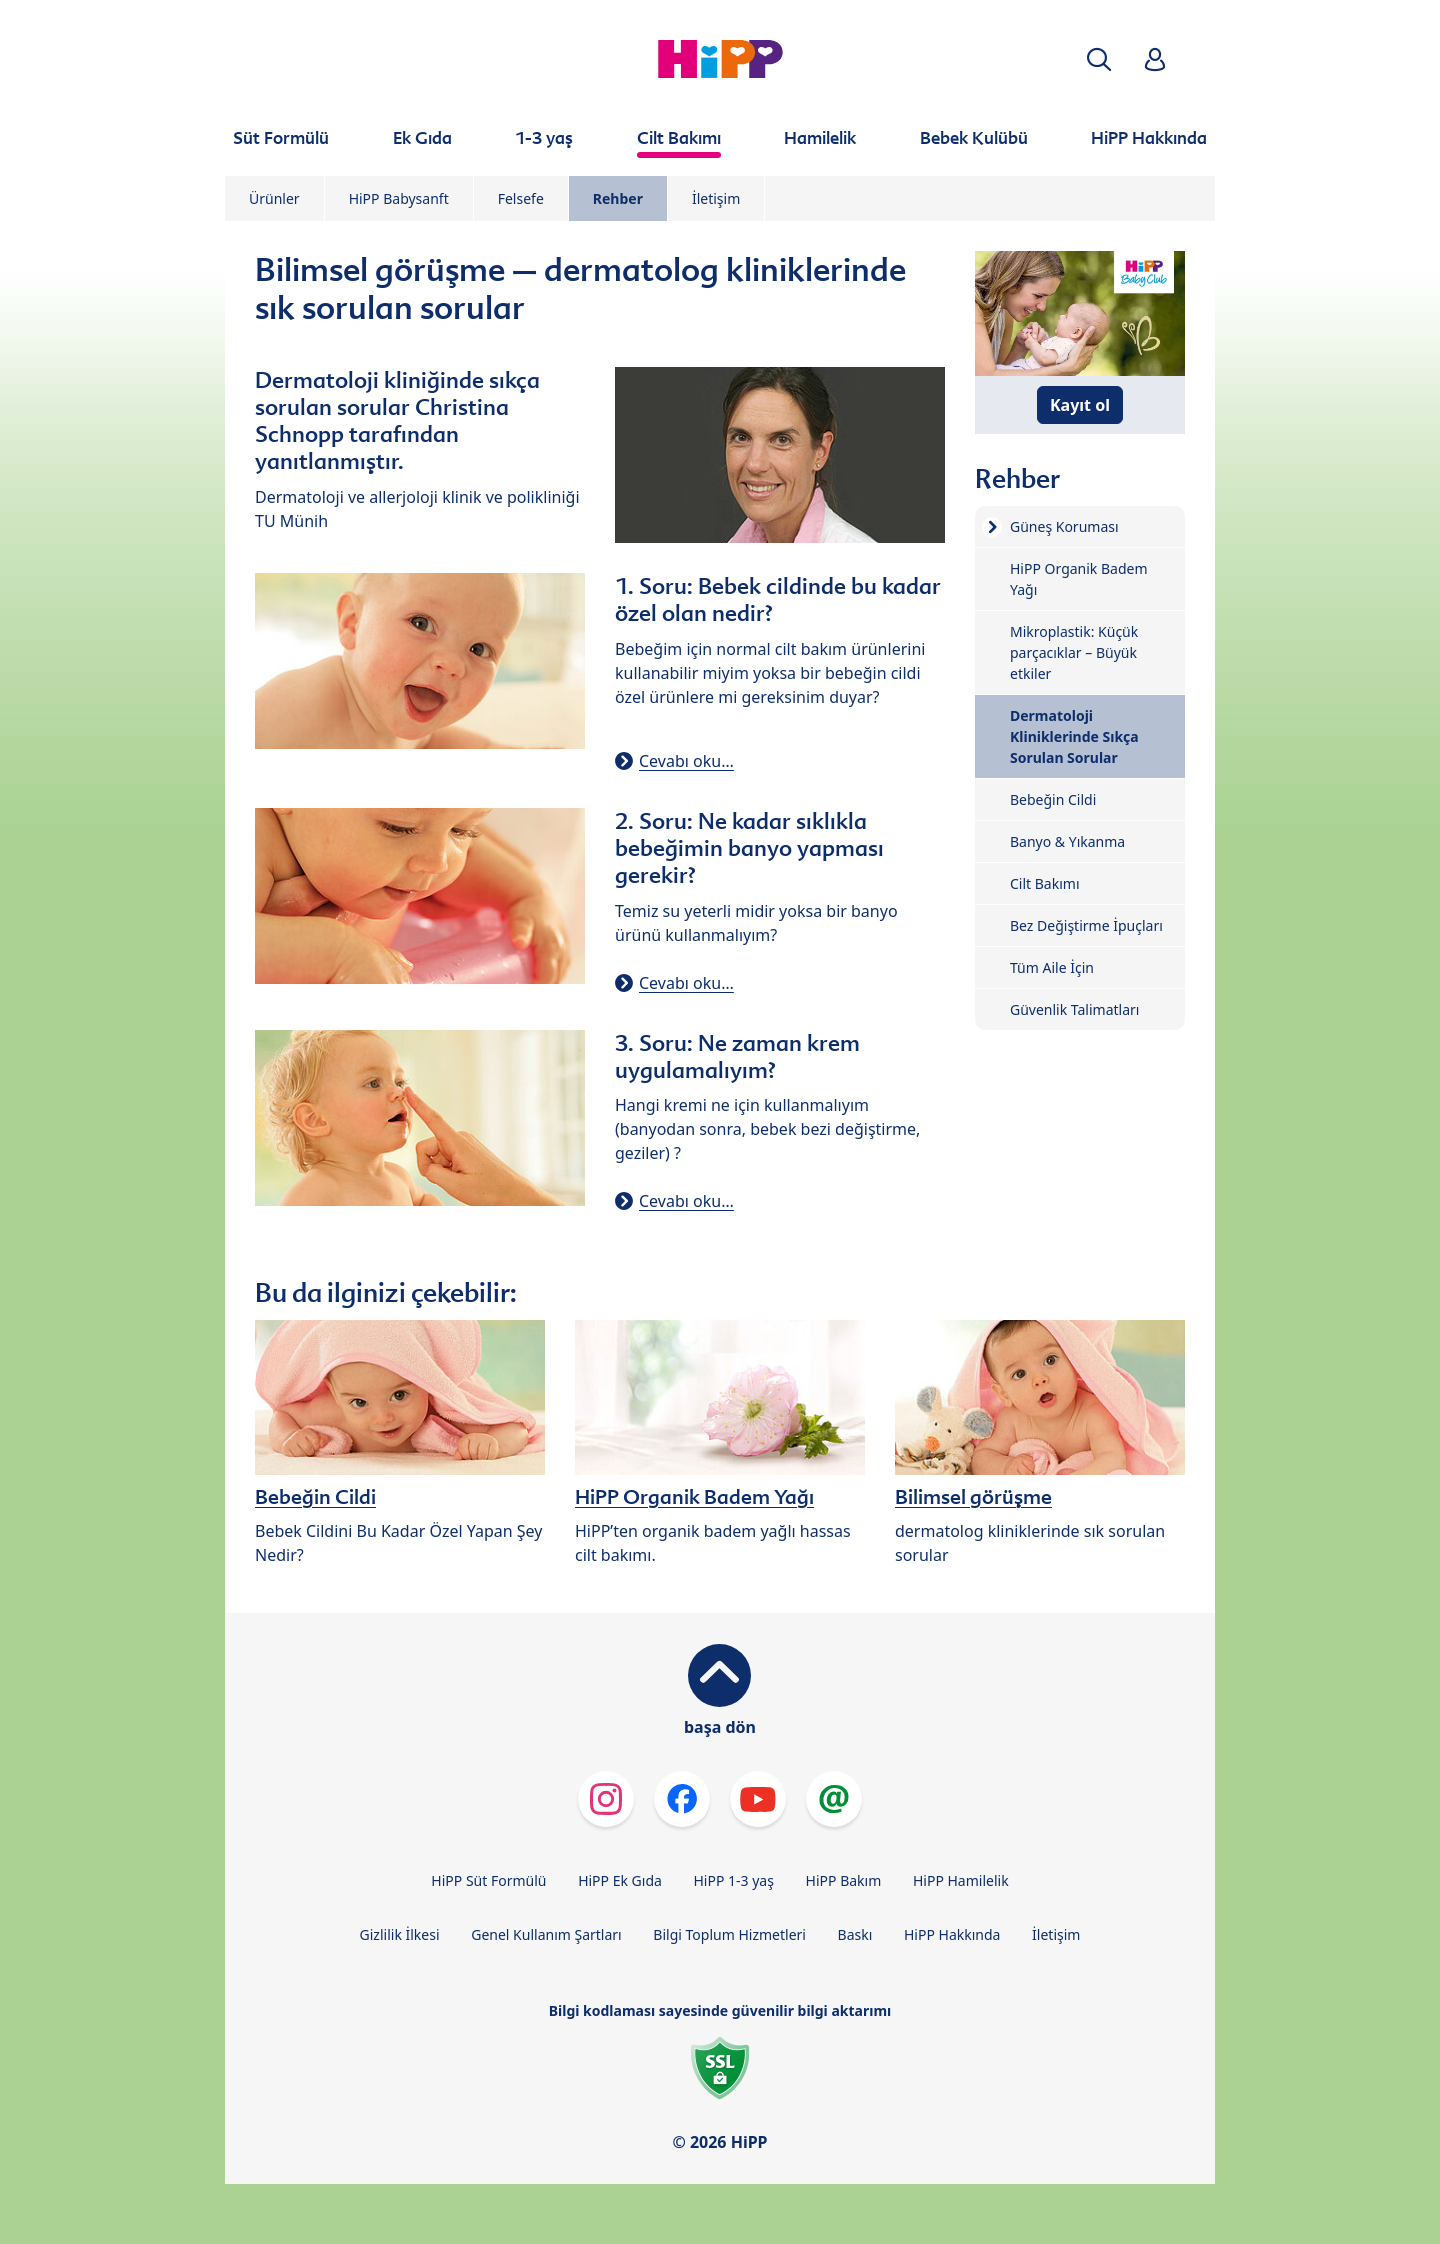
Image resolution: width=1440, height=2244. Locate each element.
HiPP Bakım (844, 1880)
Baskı (855, 1934)
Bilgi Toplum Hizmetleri (729, 1934)
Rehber (618, 198)
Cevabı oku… (686, 761)
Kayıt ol (1080, 405)
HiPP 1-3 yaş (734, 1880)
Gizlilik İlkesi (400, 1934)
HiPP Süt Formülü (488, 1880)
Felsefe (521, 198)
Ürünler (274, 198)
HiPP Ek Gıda (620, 1880)
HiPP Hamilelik (961, 1880)
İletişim (716, 198)
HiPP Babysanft (399, 198)
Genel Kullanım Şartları (546, 1934)
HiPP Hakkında (952, 1934)
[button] (1099, 59)
